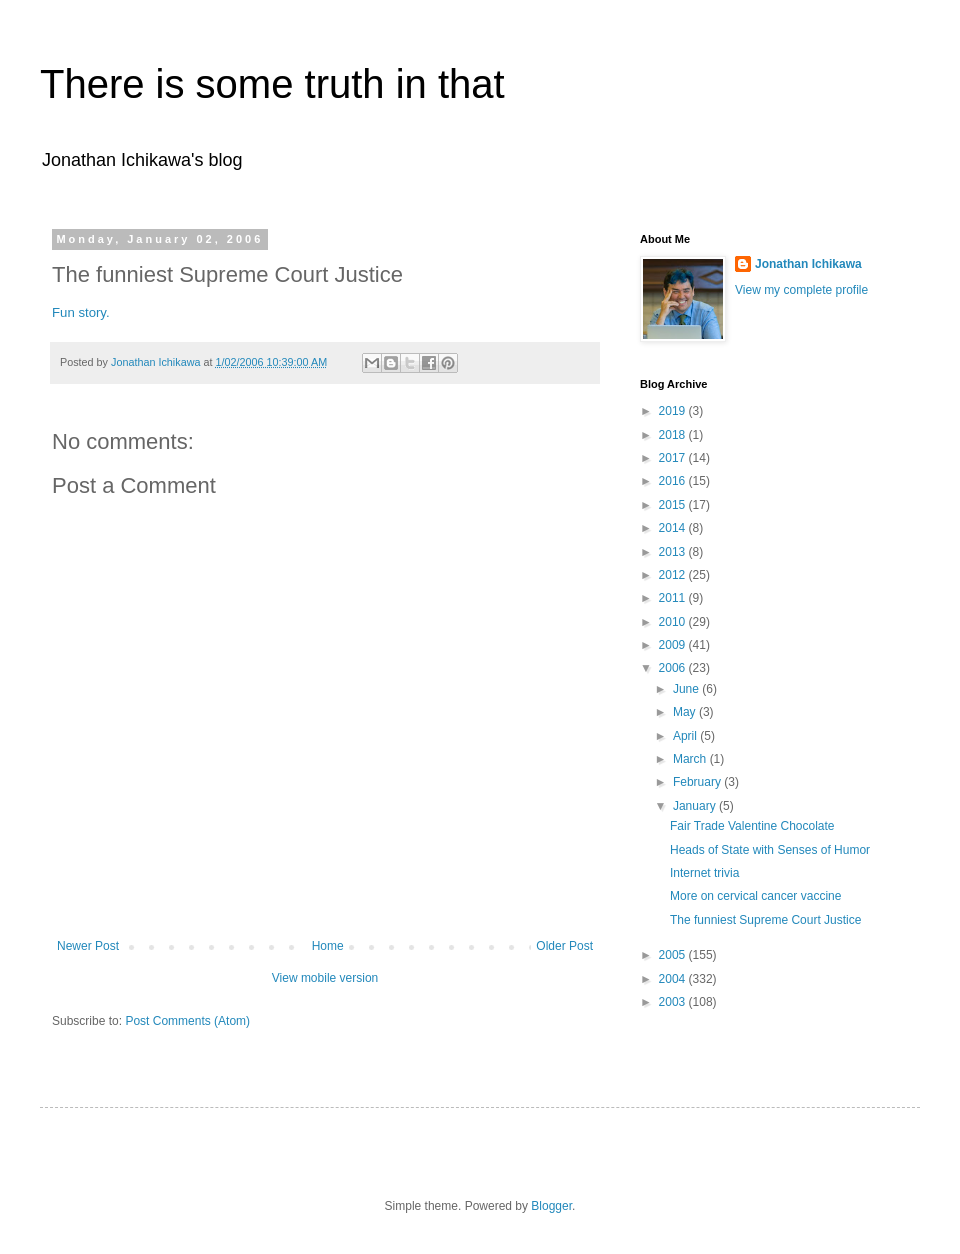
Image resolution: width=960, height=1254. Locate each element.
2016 (674, 481)
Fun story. (81, 312)
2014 (674, 528)
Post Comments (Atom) (187, 1021)
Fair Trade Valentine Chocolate (752, 826)
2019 (674, 411)
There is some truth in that (272, 84)
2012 (674, 575)
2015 (674, 505)
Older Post (564, 946)
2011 (674, 598)
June (687, 689)
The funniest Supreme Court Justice (765, 920)
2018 (674, 435)
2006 (674, 668)
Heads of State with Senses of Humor (770, 850)
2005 (674, 955)
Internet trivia (704, 873)
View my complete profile (801, 290)
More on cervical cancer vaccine (755, 896)
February (698, 782)
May (686, 712)
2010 (674, 622)
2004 (674, 979)
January (696, 806)
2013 (674, 552)
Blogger (551, 1206)
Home (328, 946)
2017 (674, 458)
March (691, 759)
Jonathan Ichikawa (808, 264)
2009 (674, 645)
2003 (674, 1002)
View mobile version (325, 978)
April (686, 736)
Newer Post (88, 946)
